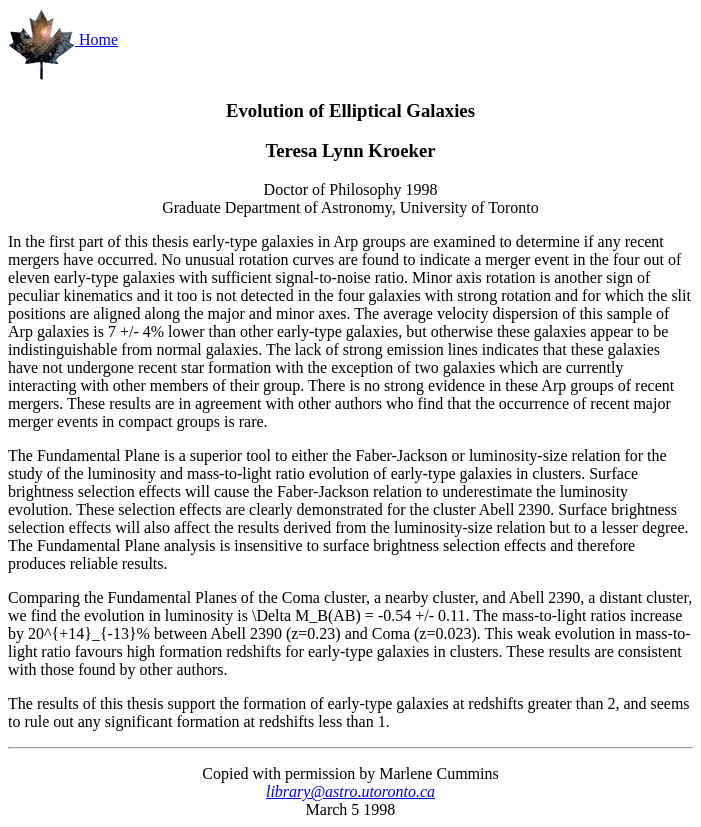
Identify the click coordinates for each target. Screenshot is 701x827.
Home (63, 39)
